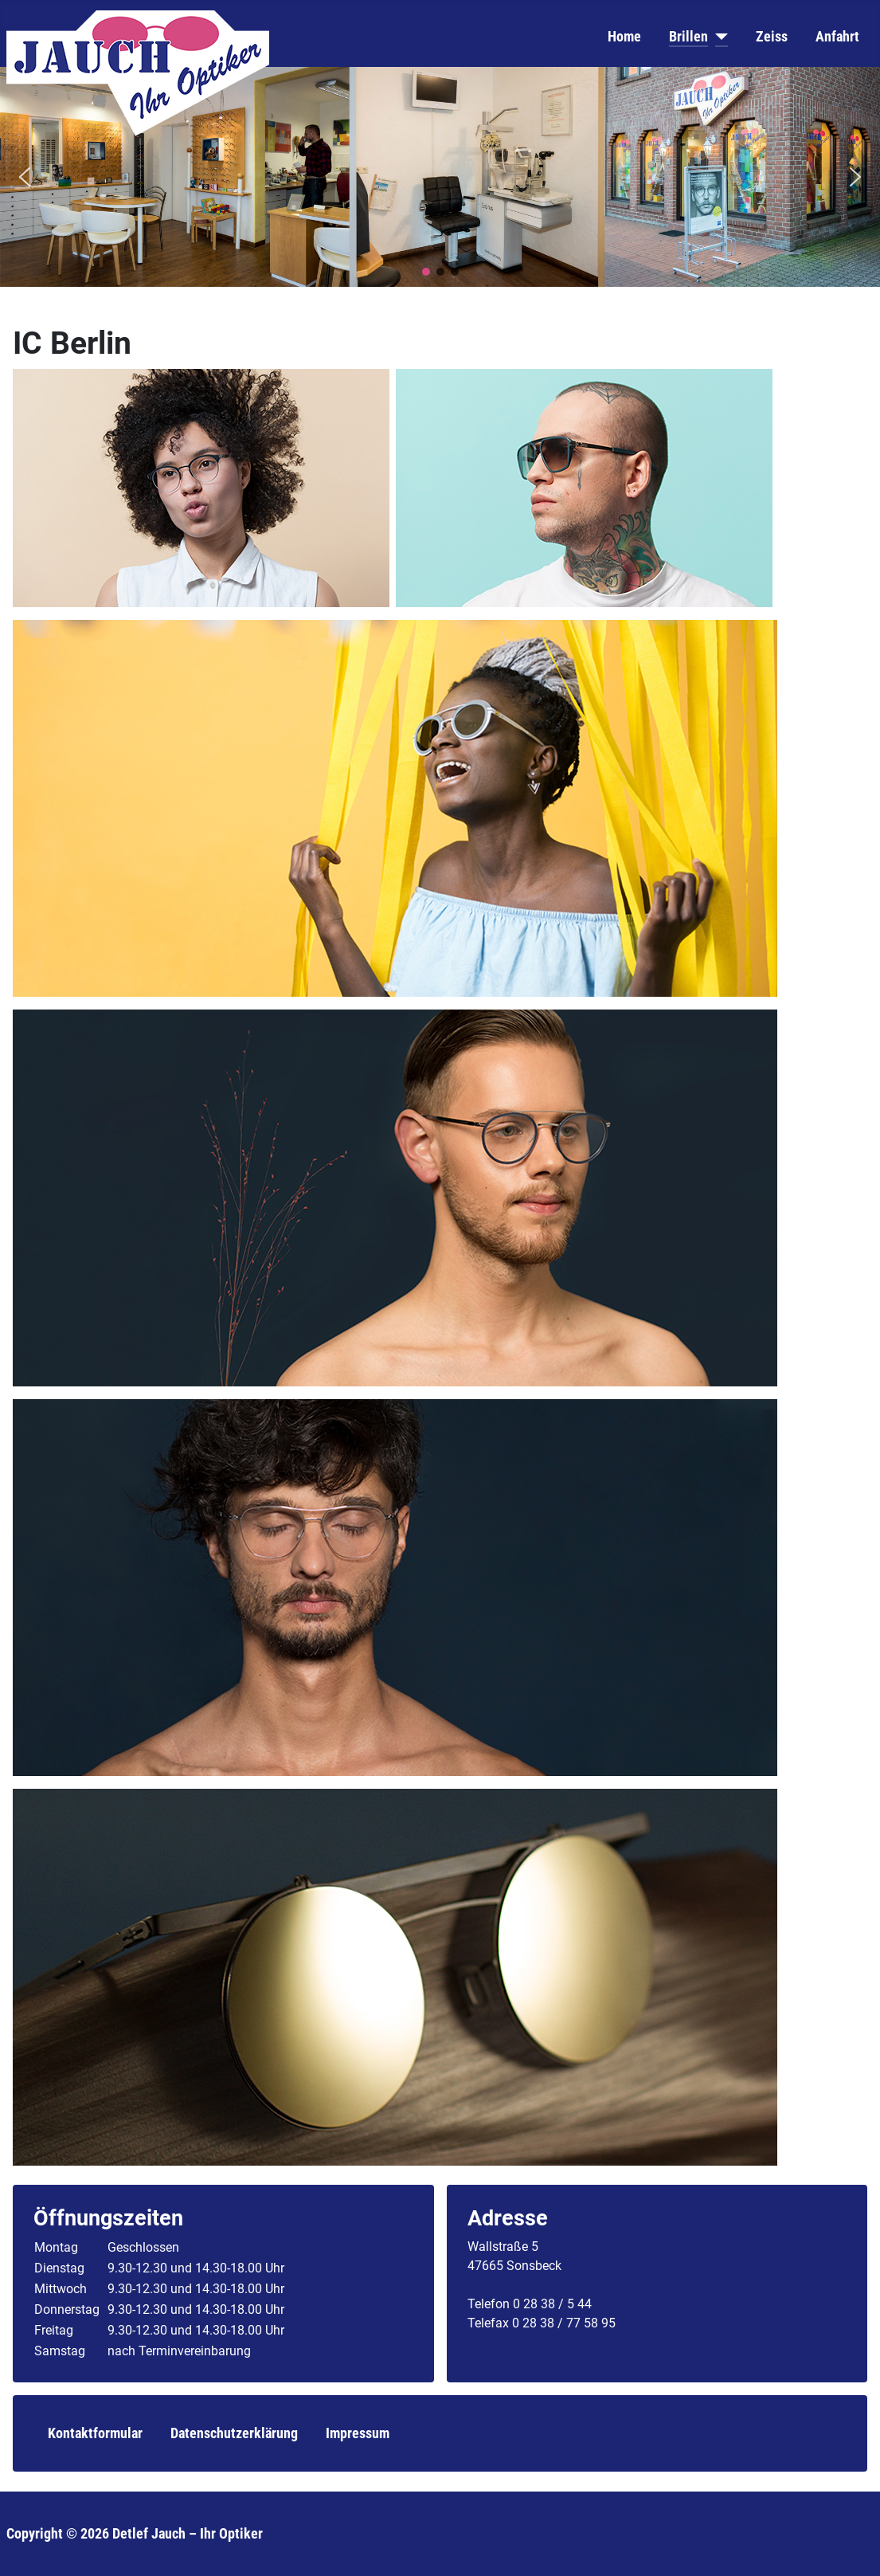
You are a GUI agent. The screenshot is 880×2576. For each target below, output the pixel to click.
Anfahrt (837, 37)
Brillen (688, 37)
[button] (24, 177)
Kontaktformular (95, 2433)
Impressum (357, 2433)
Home (624, 37)
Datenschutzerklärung (234, 2433)
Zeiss (772, 37)
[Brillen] (718, 36)
